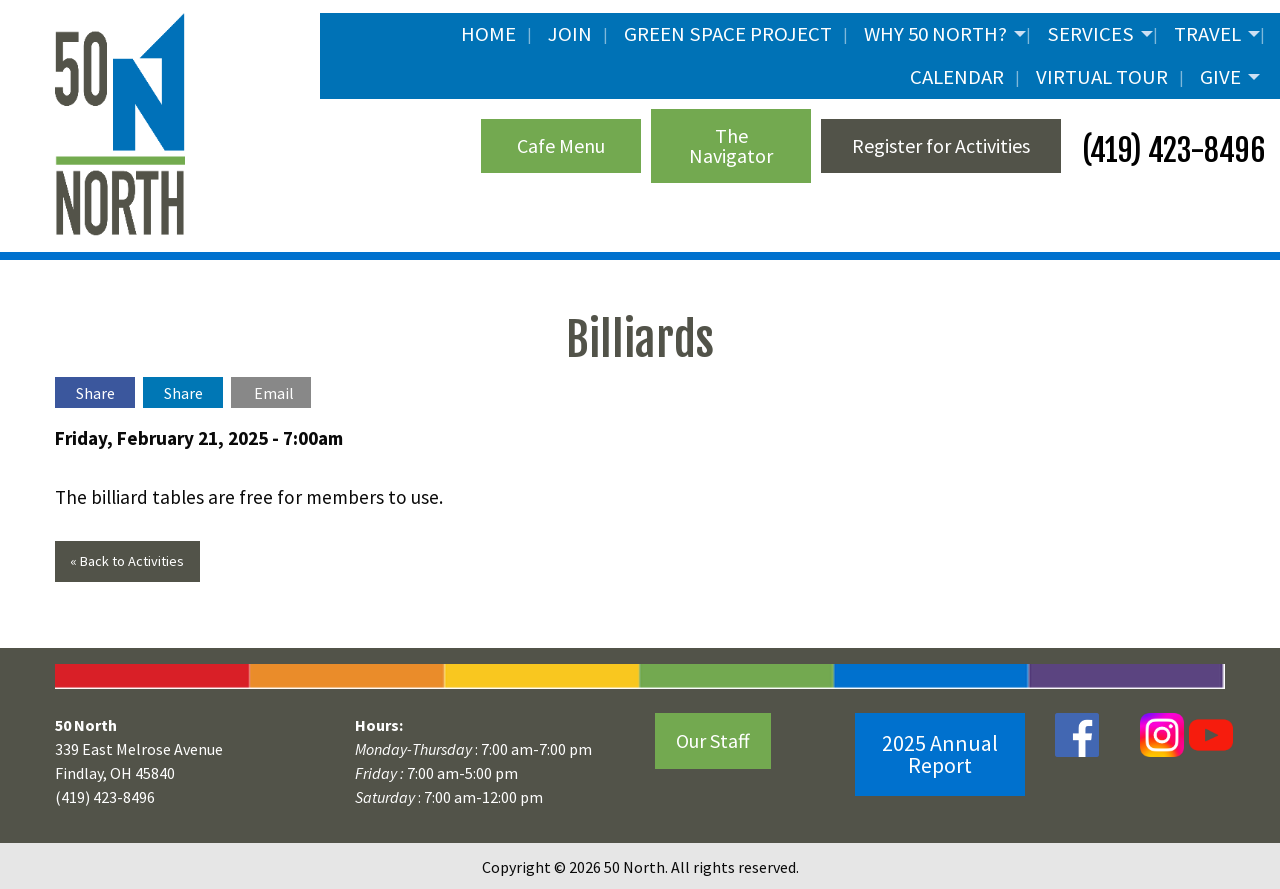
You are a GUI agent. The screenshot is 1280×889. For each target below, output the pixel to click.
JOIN (570, 34)
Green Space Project (728, 34)
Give (1220, 77)
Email (274, 393)
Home (488, 34)
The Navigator (731, 145)
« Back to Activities (127, 561)
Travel (1207, 34)
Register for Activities (941, 145)
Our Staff (713, 740)
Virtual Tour (1102, 77)
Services (1090, 34)
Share (95, 393)
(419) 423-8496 (1170, 150)
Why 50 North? (935, 34)
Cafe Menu (561, 145)
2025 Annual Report (940, 754)
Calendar (957, 77)
